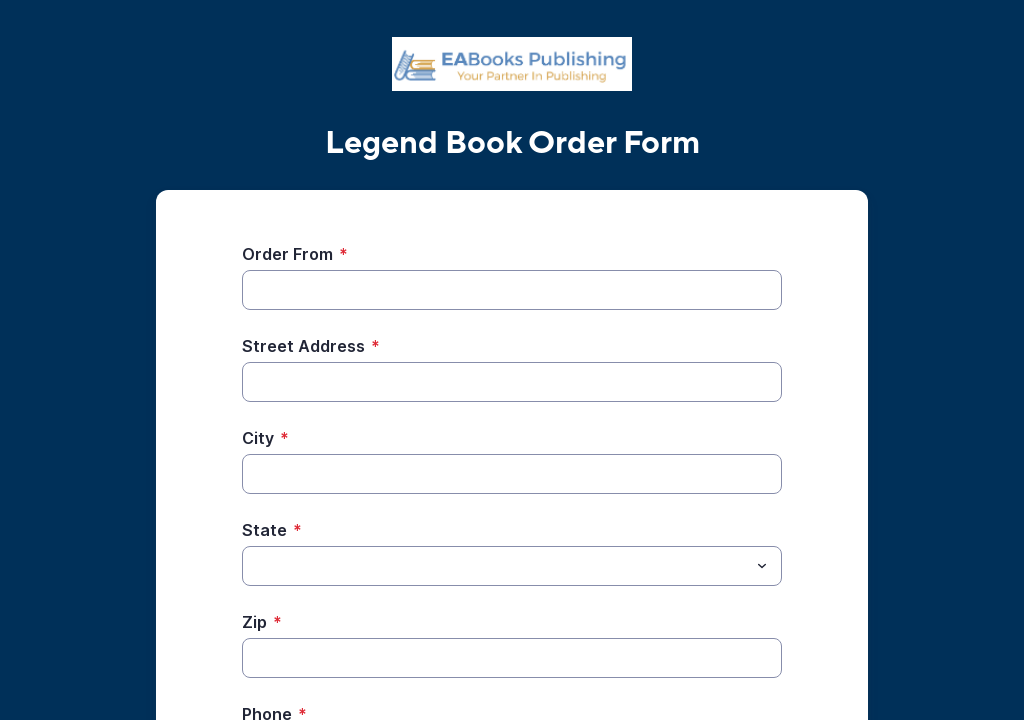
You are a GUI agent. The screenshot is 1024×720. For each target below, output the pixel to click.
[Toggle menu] (762, 566)
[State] (495, 566)
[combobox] (512, 566)
